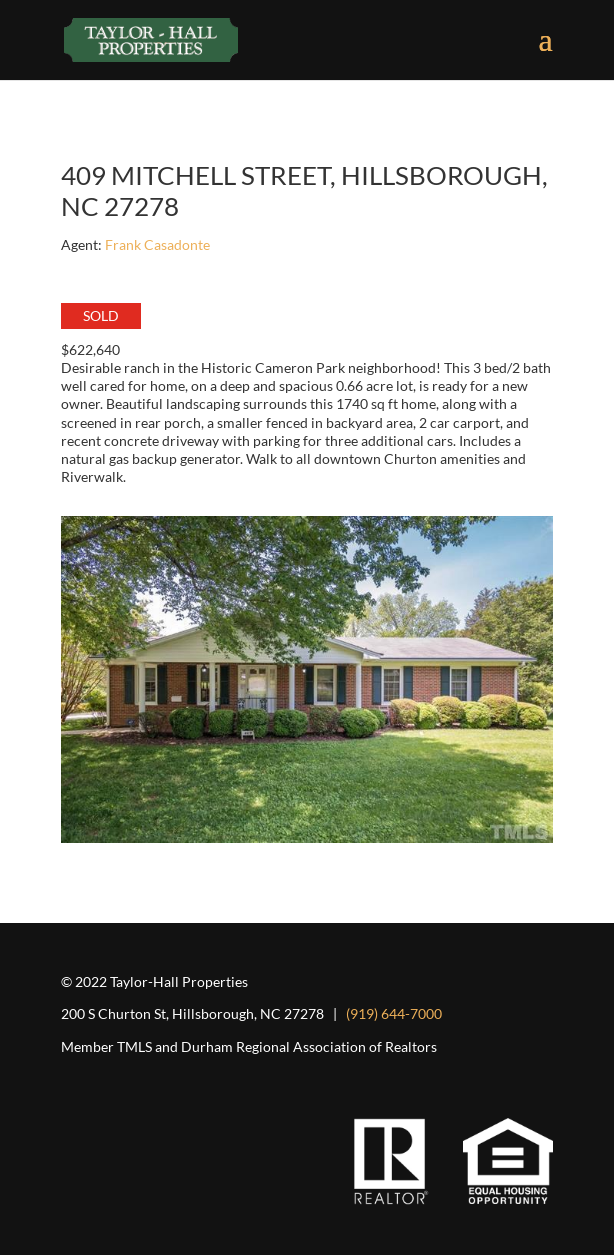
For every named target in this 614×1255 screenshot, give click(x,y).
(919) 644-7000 (394, 1013)
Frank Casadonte (157, 244)
